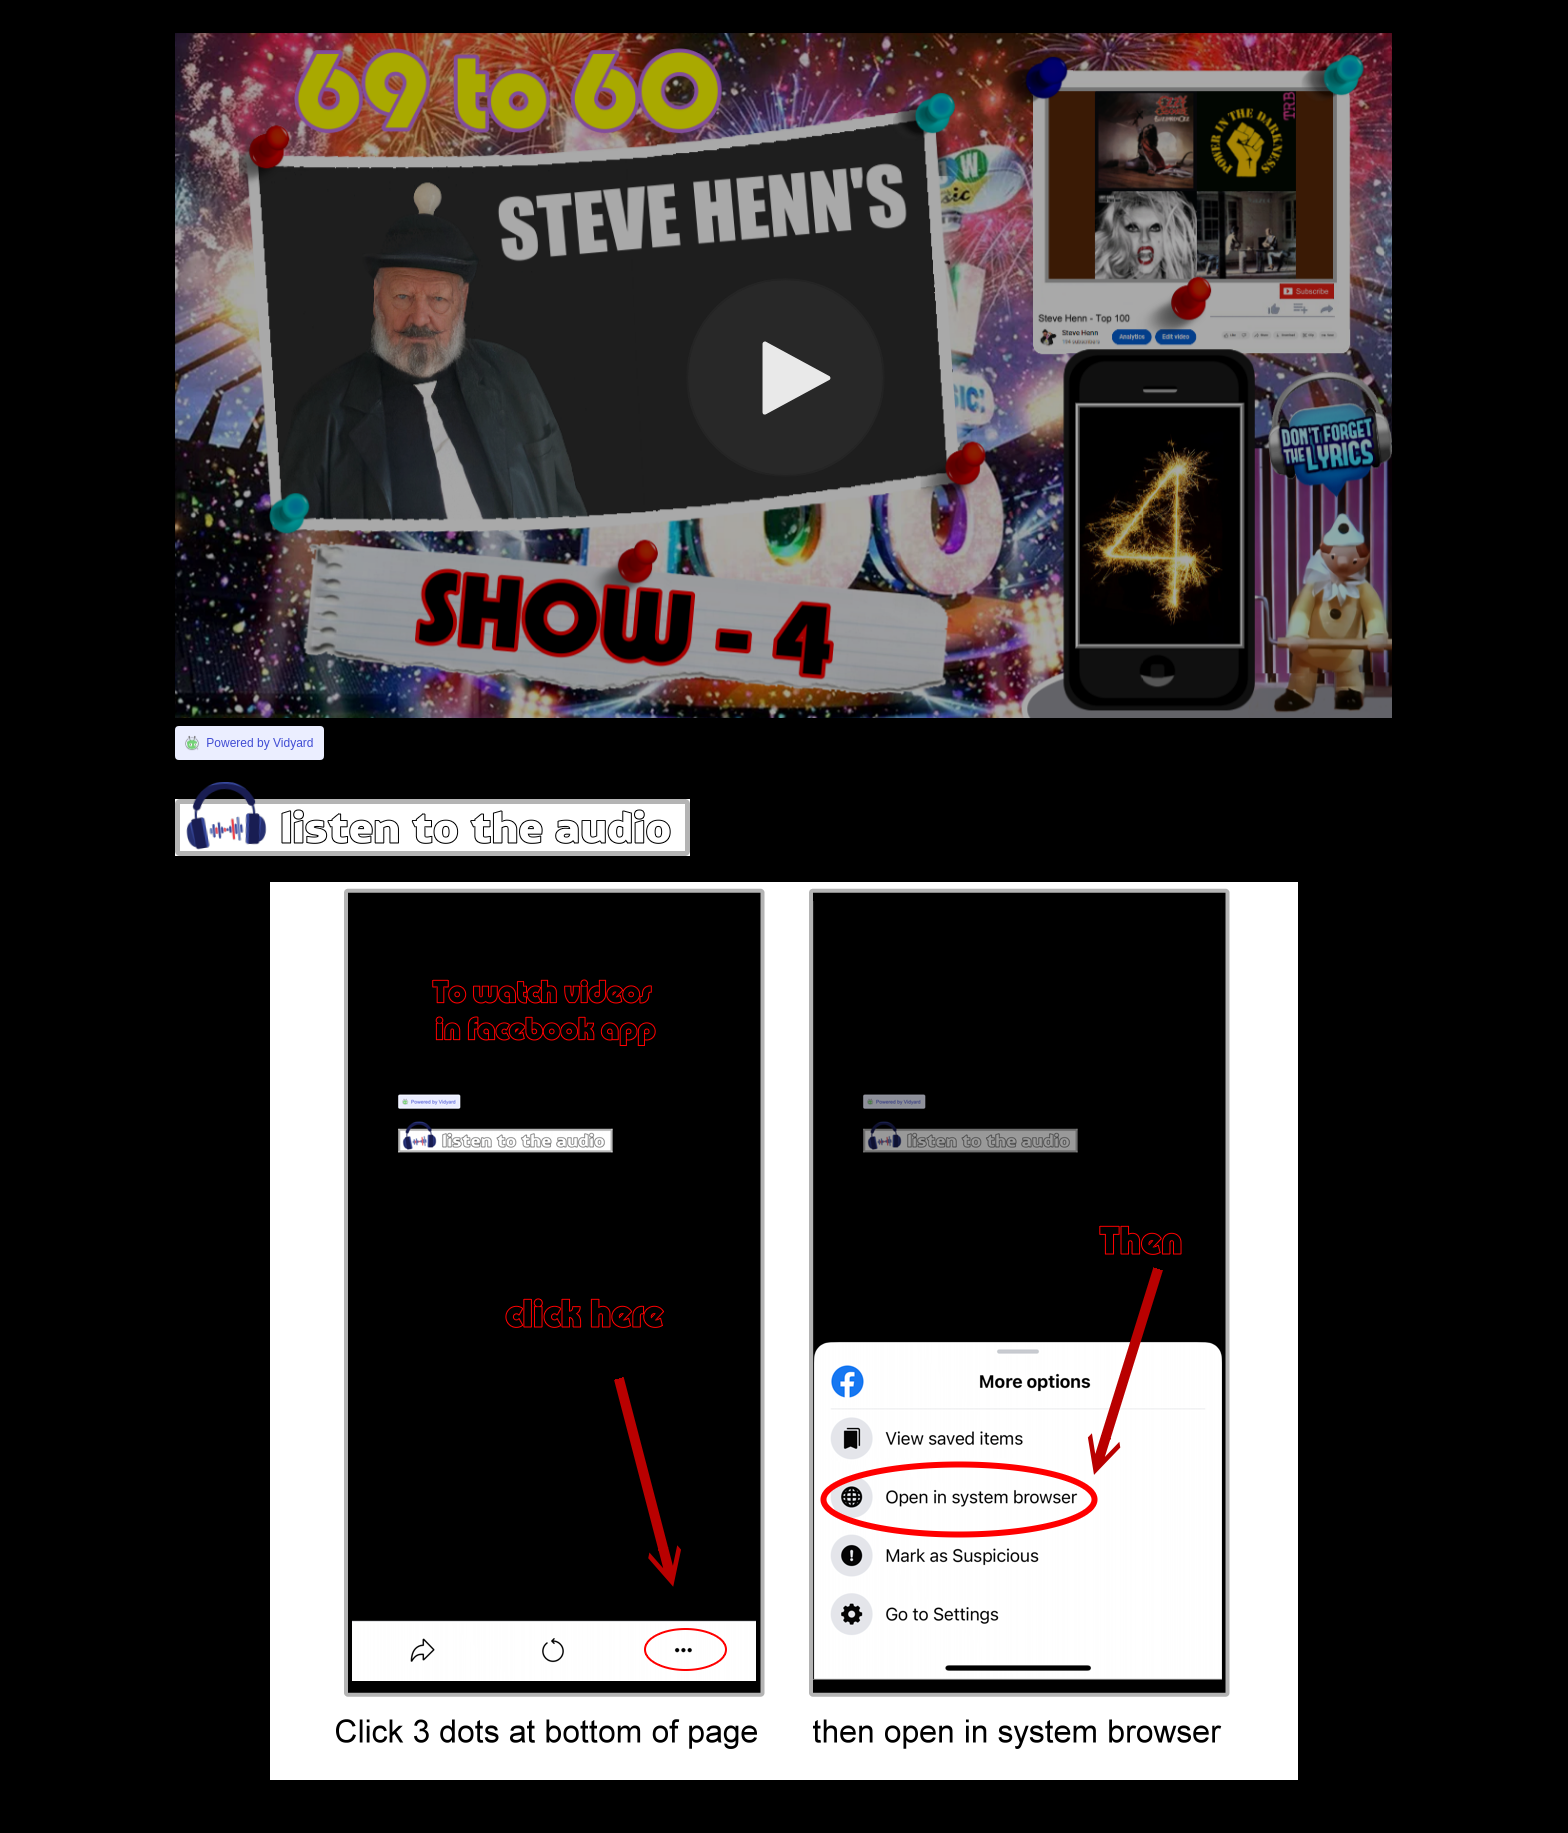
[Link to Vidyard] (249, 743)
